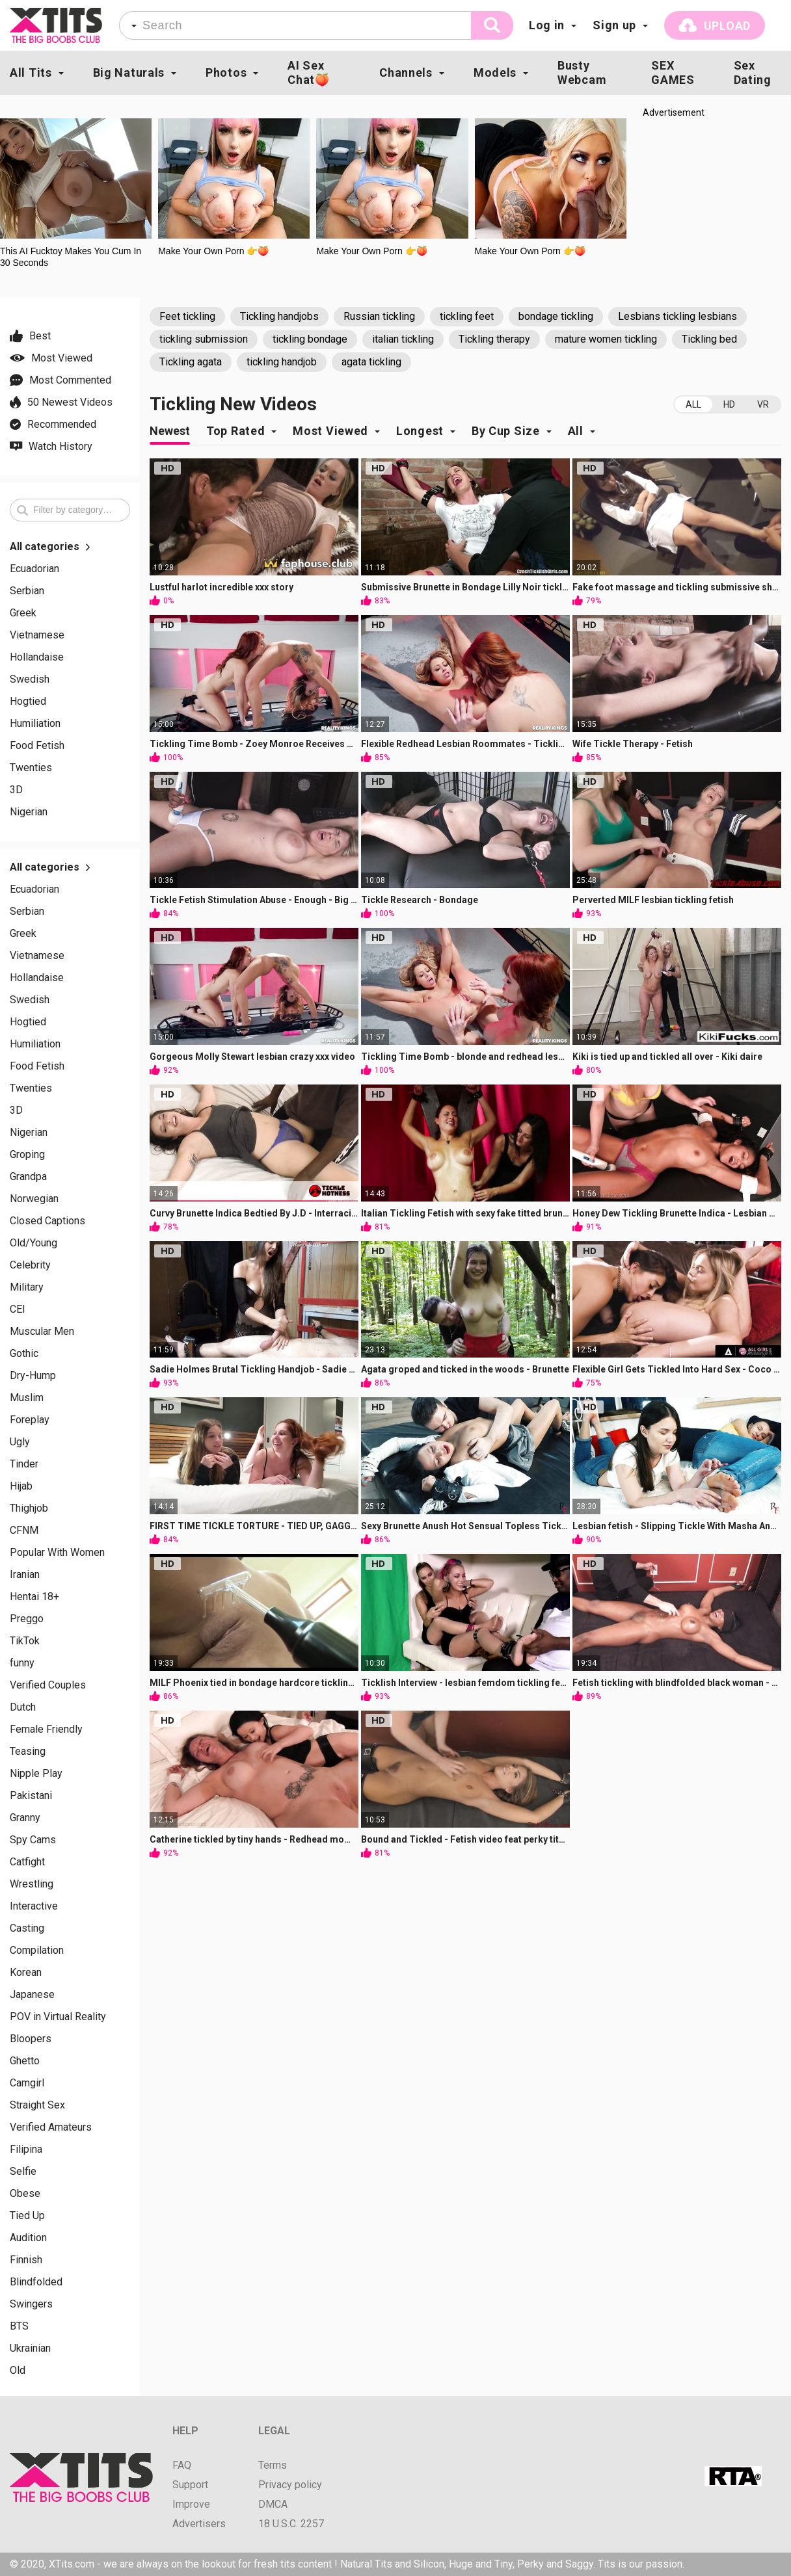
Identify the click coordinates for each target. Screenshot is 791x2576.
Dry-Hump (33, 1376)
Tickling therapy (494, 339)
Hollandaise (37, 657)
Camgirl (27, 2083)
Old (17, 2370)
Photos (226, 72)
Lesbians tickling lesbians (677, 316)
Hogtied (28, 701)
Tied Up (27, 2216)
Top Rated (235, 431)
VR (763, 404)
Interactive (34, 1906)
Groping (27, 1155)
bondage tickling (555, 316)
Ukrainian (30, 2348)
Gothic (24, 1354)
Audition (28, 2238)
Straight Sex (37, 2105)
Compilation (37, 1950)
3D (16, 790)
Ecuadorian (34, 569)
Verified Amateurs (51, 2127)
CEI (17, 1309)
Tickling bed (709, 339)
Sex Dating (752, 72)
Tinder (24, 1464)
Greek (23, 613)
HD (729, 404)
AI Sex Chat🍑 (309, 72)
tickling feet (467, 316)
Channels (406, 72)
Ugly (20, 1442)
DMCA (273, 2504)
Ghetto (25, 2061)
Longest (420, 431)
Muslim (27, 1398)
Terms (272, 2465)
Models (495, 72)
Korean (26, 1972)
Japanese (32, 1995)
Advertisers (199, 2524)
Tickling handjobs (279, 316)
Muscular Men (42, 1331)
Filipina (26, 2149)
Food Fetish (37, 746)
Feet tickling (187, 316)
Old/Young (33, 1243)
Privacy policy (290, 2485)
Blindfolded (36, 2282)
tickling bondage (310, 339)
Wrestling (31, 1884)
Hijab (21, 1486)
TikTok (25, 1641)
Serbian (27, 591)
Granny (25, 1818)
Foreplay (29, 1420)
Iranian (25, 1575)
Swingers (31, 2304)
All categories (50, 547)
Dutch (23, 1707)
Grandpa (28, 1177)
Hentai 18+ (34, 1597)
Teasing (28, 1751)
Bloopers (30, 2039)
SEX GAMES (673, 72)
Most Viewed (330, 431)
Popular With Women (57, 1552)
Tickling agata (190, 362)
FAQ (181, 2465)
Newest (170, 431)
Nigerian (28, 812)
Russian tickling (379, 316)
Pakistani (31, 1796)
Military (27, 1287)
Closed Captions (47, 1221)
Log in (547, 25)
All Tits (31, 72)
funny (22, 1663)
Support (190, 2485)
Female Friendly (46, 1729)
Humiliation (35, 723)
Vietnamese (37, 635)
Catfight (27, 1862)
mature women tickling (606, 339)
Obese (25, 2194)
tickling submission (203, 339)
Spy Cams (33, 1840)
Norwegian (34, 1199)
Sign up (614, 25)
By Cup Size (506, 431)
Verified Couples (48, 1685)
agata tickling (371, 362)
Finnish (26, 2260)
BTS (19, 2326)
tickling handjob (282, 362)
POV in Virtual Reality (58, 2017)
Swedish (29, 679)
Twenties (31, 768)
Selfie (23, 2171)
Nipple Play (36, 1774)
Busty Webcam (581, 72)
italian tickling (403, 339)
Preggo (27, 1619)
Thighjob (29, 1508)
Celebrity (30, 1265)
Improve (191, 2504)
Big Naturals (129, 72)
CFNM (24, 1530)
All (693, 404)
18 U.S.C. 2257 (291, 2524)
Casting (27, 1928)
